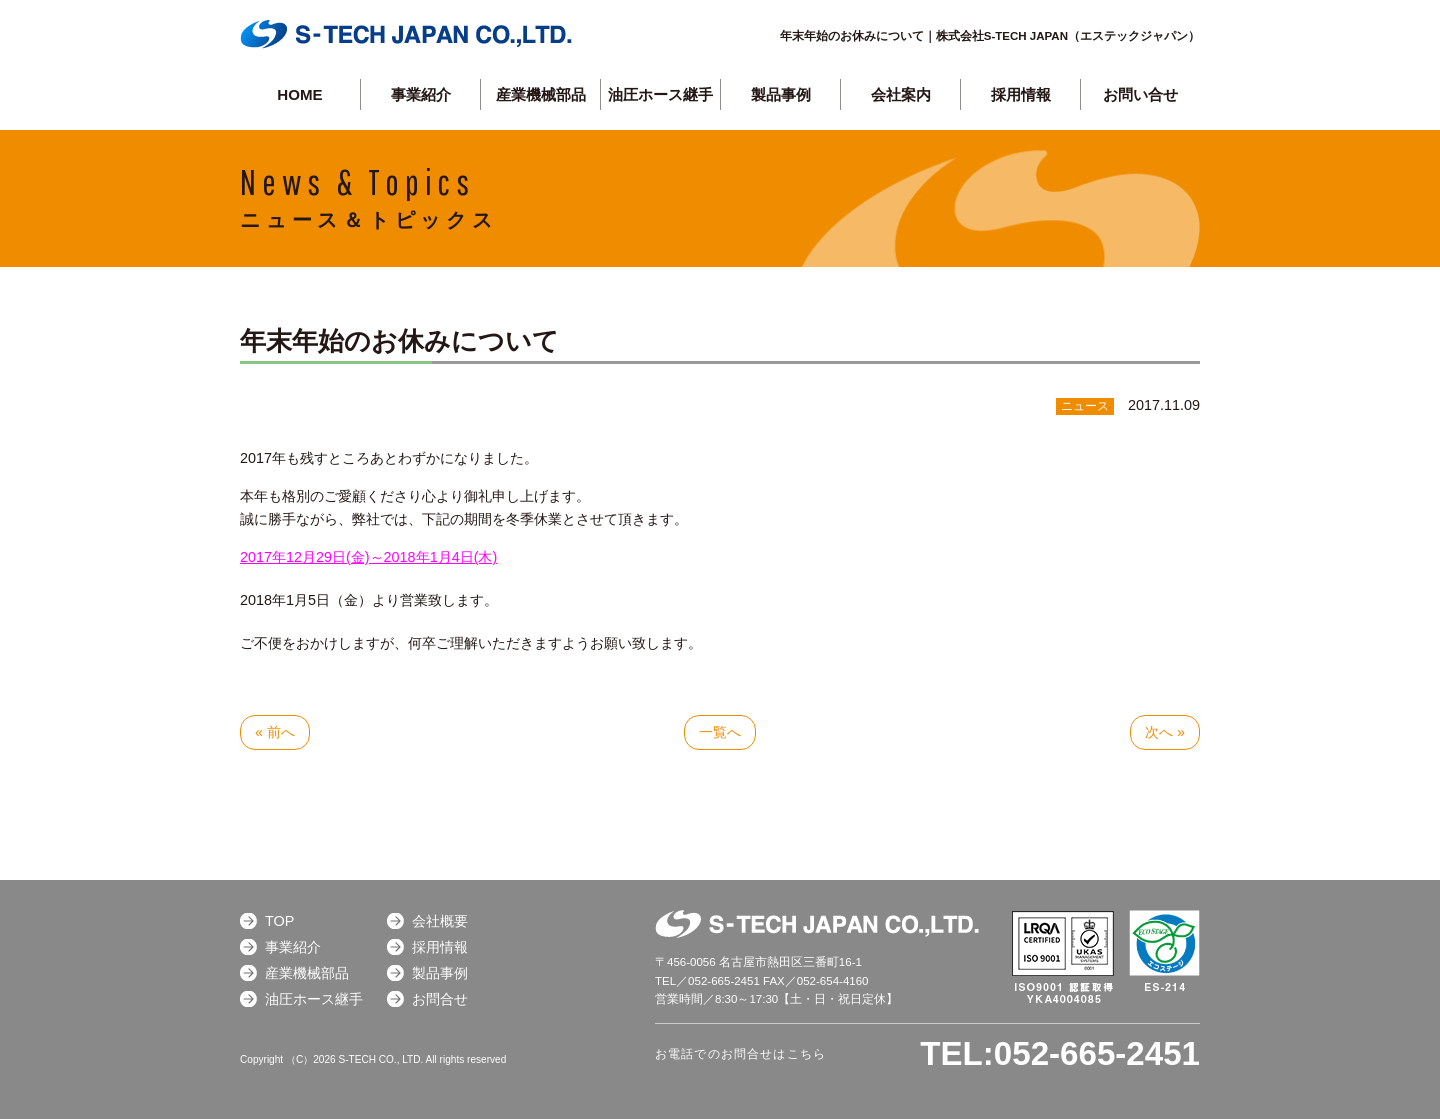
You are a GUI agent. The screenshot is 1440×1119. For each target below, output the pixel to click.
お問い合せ (1140, 94)
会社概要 (440, 921)
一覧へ (720, 732)
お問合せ (440, 999)
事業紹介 (421, 94)
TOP (279, 921)
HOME (299, 94)
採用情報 (1021, 94)
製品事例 (440, 973)
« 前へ (275, 732)
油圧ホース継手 (660, 94)
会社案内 (901, 94)
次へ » (1165, 732)
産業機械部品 (541, 94)
